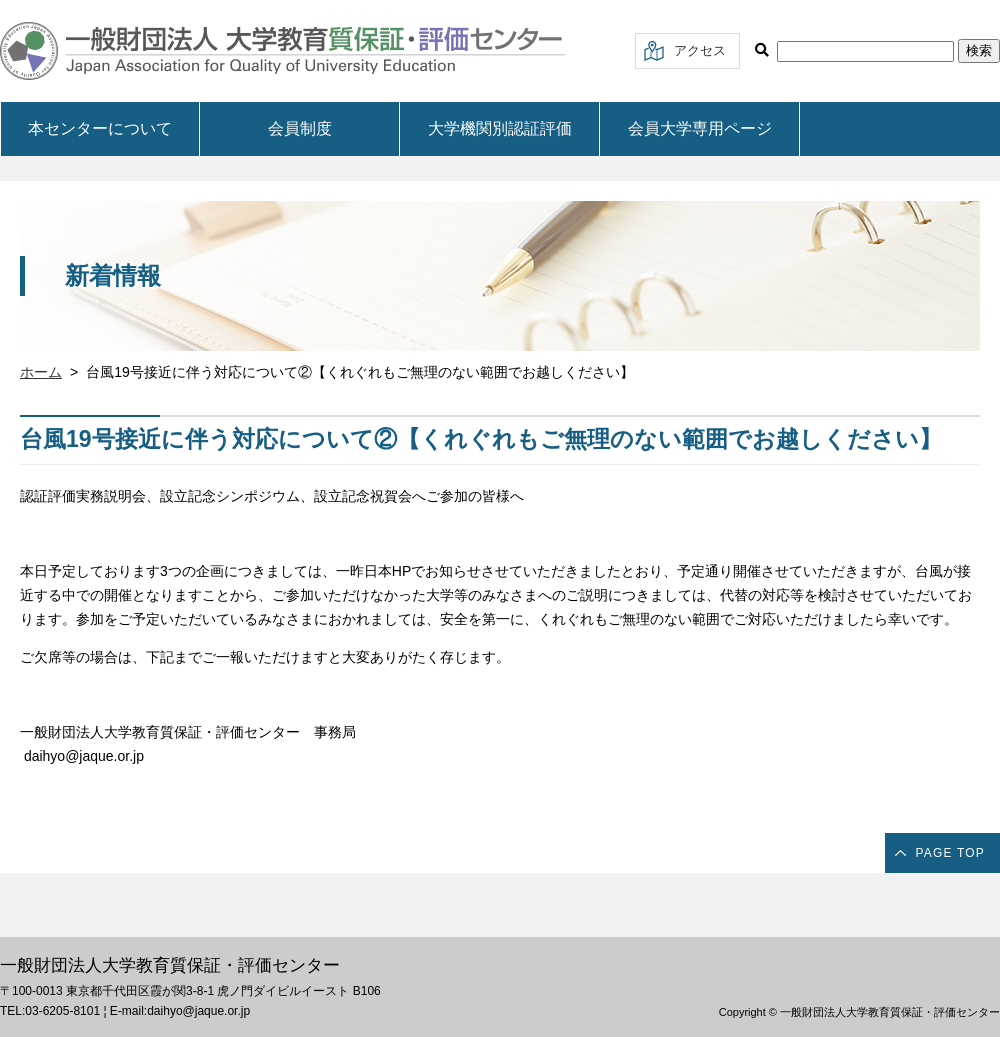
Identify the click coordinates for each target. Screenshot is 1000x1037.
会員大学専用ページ (700, 128)
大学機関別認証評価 (500, 128)
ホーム (41, 372)
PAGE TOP (950, 853)
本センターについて (100, 128)
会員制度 (300, 128)
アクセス (700, 50)
